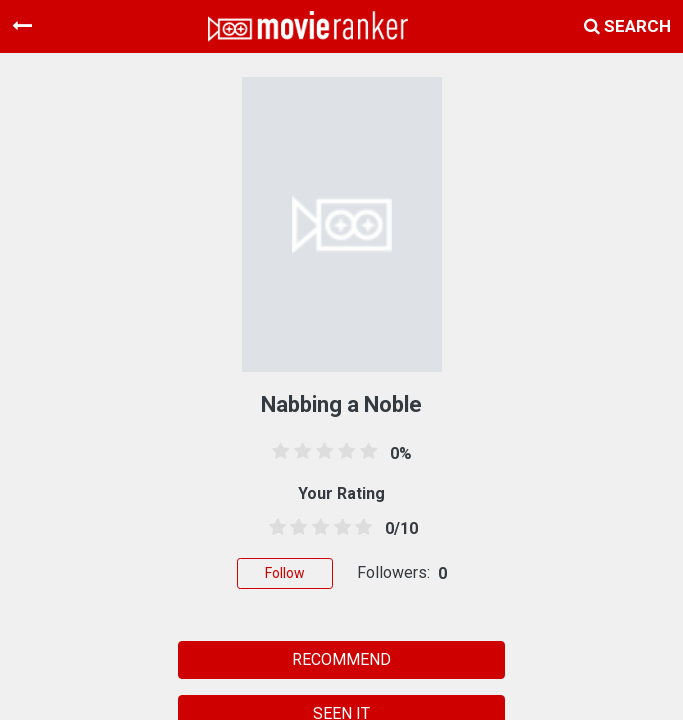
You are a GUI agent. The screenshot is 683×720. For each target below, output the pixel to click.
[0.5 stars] (274, 528)
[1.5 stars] (296, 528)
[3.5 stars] (339, 528)
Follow (285, 573)
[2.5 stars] (317, 528)
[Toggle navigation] (22, 26)
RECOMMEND (341, 659)
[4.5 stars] (360, 528)
